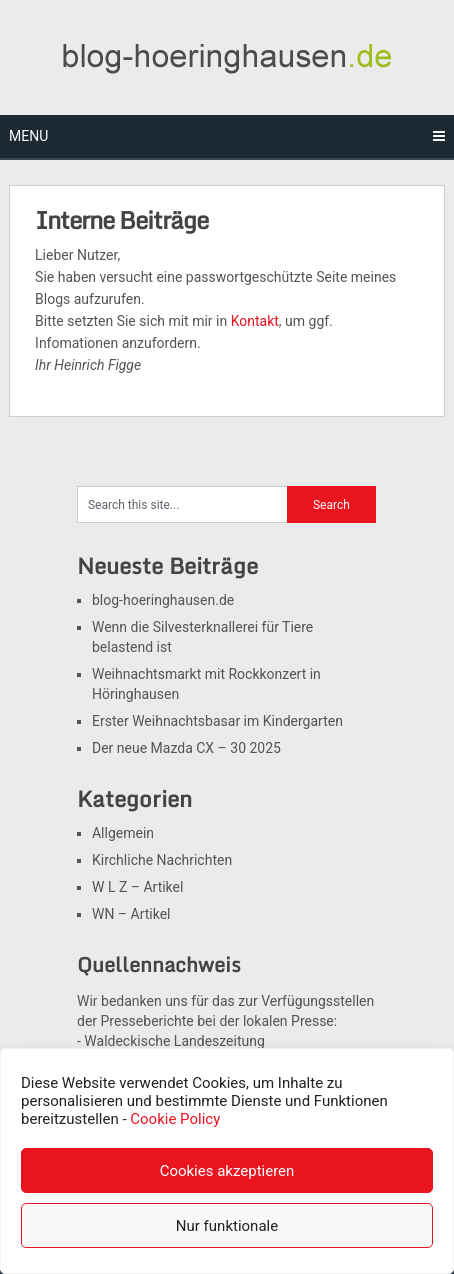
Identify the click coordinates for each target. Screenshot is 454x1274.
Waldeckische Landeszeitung (174, 1041)
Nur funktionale (227, 1226)
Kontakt (255, 321)
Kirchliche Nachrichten (162, 860)
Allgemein (123, 833)
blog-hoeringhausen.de (163, 600)
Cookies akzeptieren (227, 1171)
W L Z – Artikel (137, 887)
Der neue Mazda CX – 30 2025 (186, 748)
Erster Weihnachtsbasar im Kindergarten (217, 721)
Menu (28, 136)
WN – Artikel (131, 914)
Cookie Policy (175, 1119)
